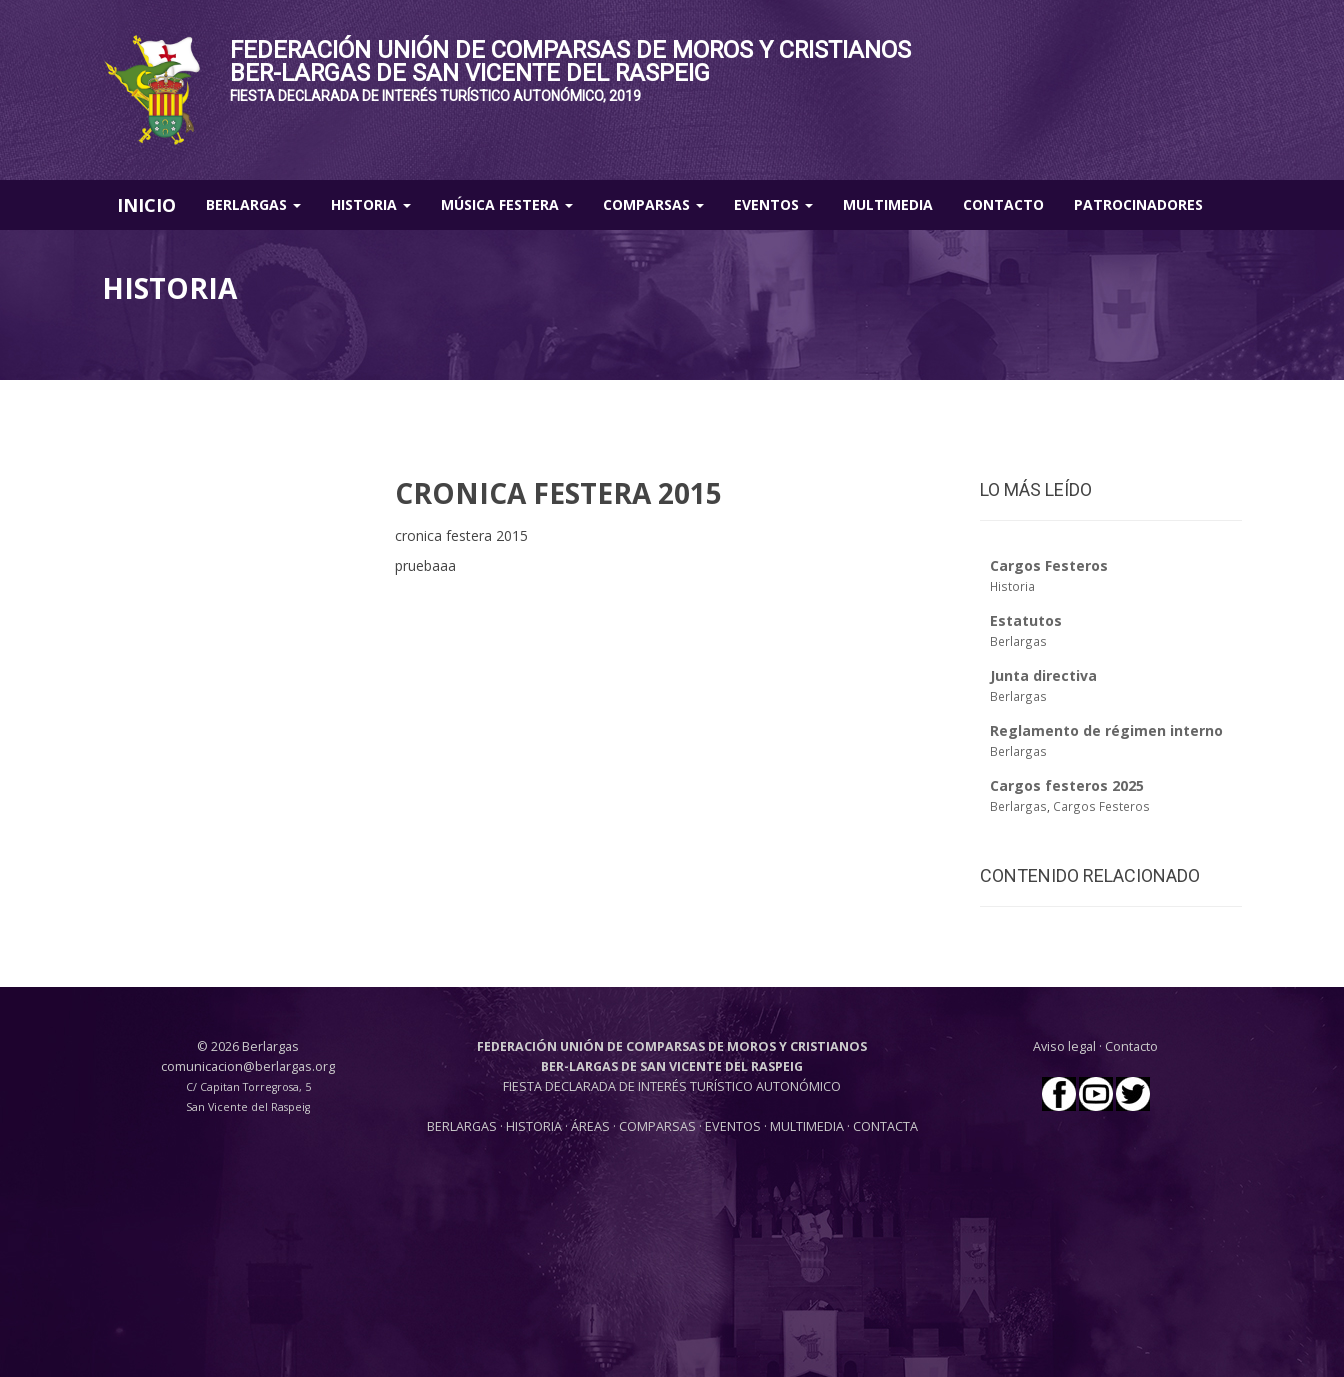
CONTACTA (885, 1126)
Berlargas (253, 204)
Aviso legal (1064, 1046)
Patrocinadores (1138, 204)
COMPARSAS (659, 1126)
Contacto (1003, 204)
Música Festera (507, 204)
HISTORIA (535, 1126)
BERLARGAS (462, 1126)
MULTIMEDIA (807, 1126)
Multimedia (888, 204)
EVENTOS (734, 1126)
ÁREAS (590, 1126)
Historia (371, 204)
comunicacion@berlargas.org (248, 1066)
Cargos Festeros (1101, 806)
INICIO (146, 205)
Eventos (773, 204)
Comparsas (653, 204)
